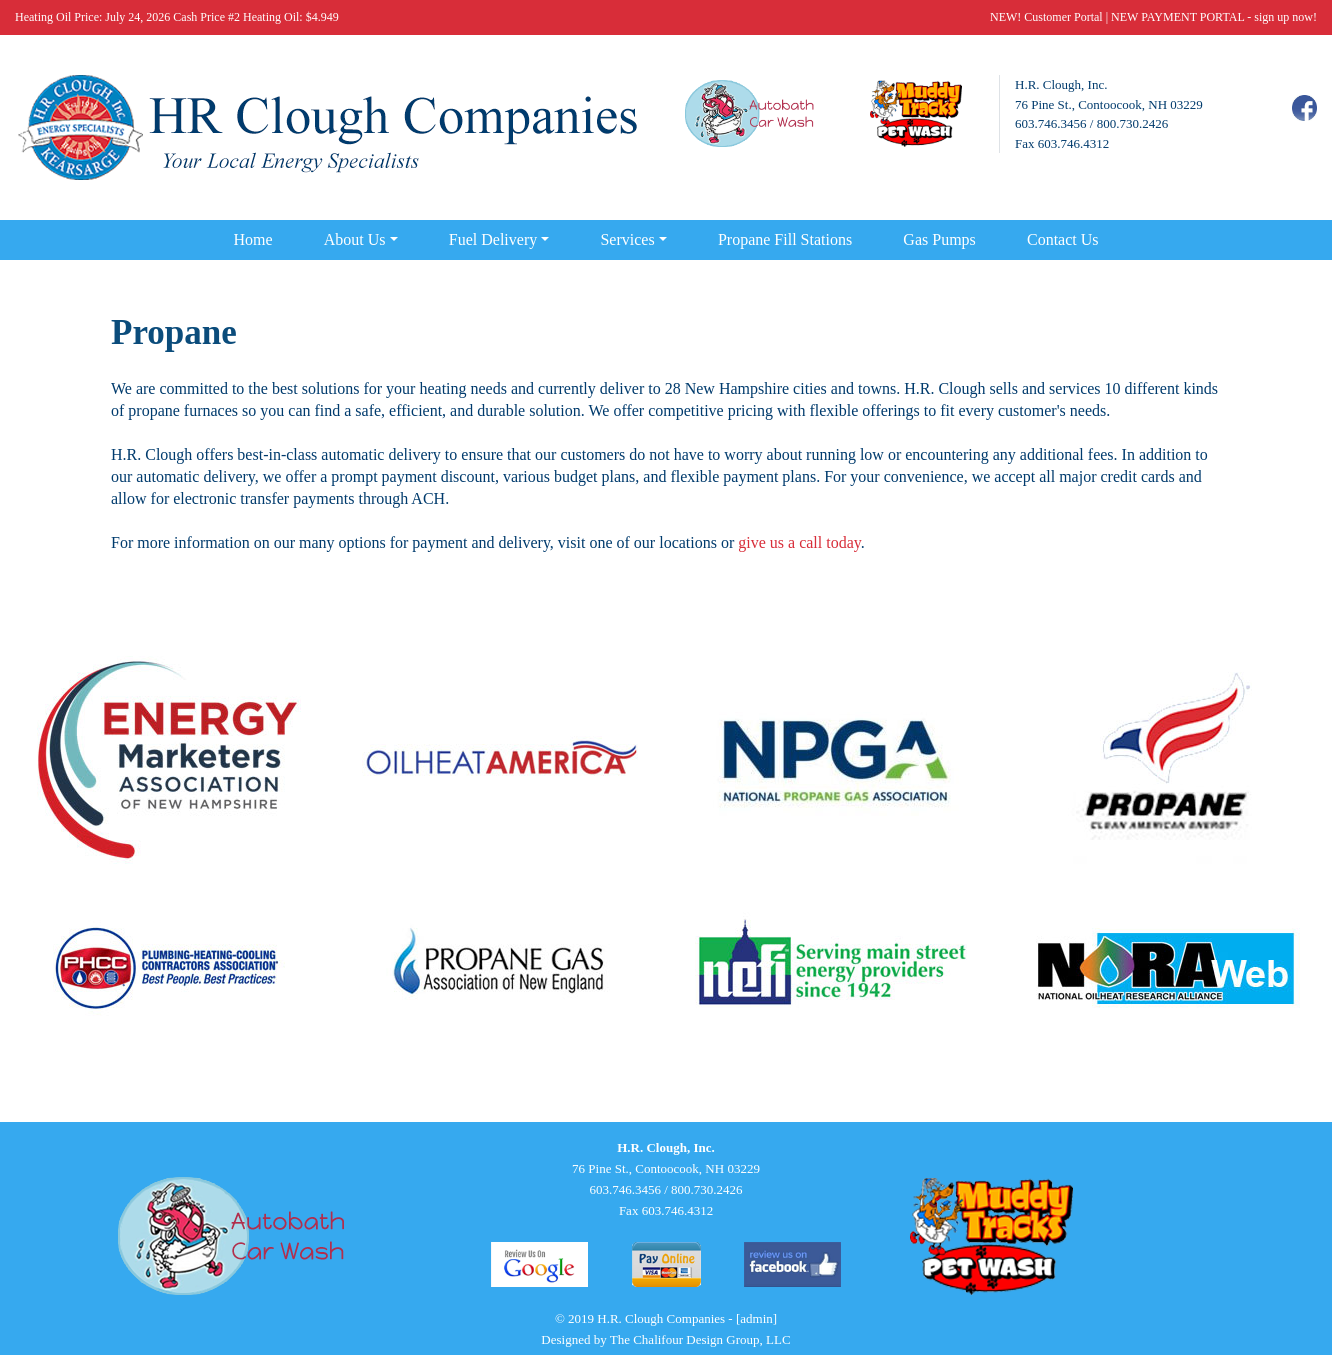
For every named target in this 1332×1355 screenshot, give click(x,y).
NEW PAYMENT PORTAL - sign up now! (1214, 17)
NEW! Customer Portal (1046, 17)
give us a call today (799, 542)
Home (252, 239)
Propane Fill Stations (785, 239)
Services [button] (627, 239)
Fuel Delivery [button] (493, 239)
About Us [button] (355, 239)
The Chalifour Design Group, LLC (700, 1339)
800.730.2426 (1133, 123)
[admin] (756, 1318)
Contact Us (1063, 239)
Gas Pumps (939, 239)
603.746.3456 (1051, 123)
